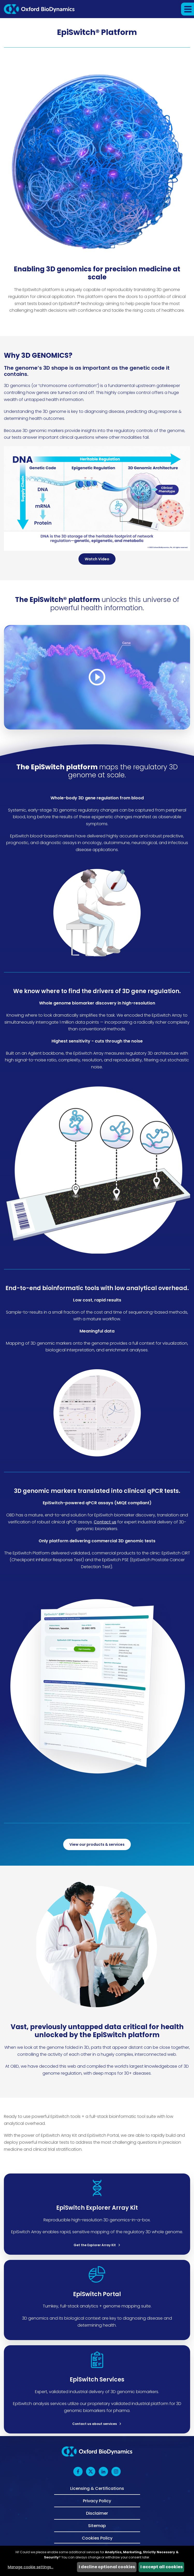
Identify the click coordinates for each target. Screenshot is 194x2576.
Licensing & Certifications (97, 2488)
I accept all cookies (161, 2567)
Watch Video (97, 559)
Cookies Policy (97, 2537)
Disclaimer (97, 2512)
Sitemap (97, 2525)
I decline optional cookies (107, 2567)
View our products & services (97, 1844)
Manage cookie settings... (30, 2567)
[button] (187, 9)
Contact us (105, 1522)
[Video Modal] (97, 677)
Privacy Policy (97, 2500)
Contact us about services (94, 2424)
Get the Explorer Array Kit (95, 2245)
